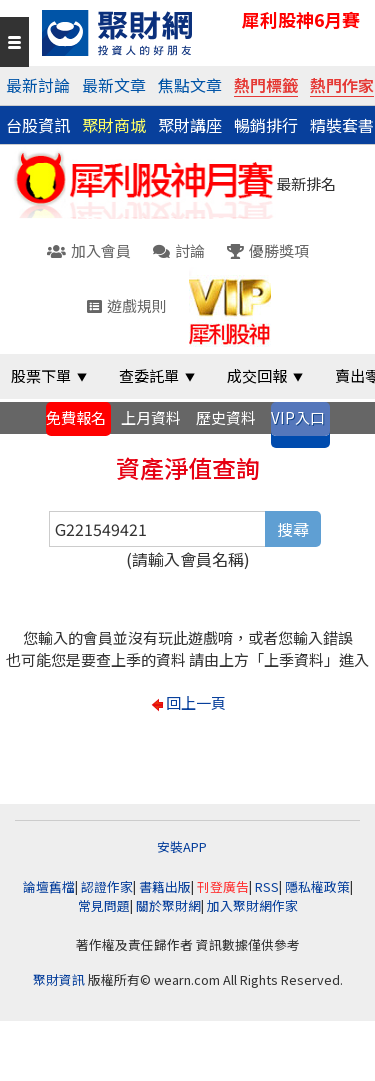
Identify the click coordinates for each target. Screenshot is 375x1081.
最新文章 (114, 85)
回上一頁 (196, 702)
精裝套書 (342, 125)
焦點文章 (190, 85)
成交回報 (257, 375)
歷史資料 (226, 417)
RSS (267, 886)
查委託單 (149, 375)
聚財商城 (114, 125)
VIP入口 (298, 417)
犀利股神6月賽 (301, 19)
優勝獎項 (268, 250)
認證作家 (107, 886)
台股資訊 (38, 125)
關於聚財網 (168, 905)
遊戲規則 (127, 305)
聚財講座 (190, 125)
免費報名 (76, 417)
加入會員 (89, 250)
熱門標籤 (266, 85)
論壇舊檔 (49, 886)
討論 (179, 250)
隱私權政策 (317, 886)
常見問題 (104, 905)
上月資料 (151, 417)
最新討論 (38, 85)
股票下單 (41, 375)
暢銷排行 (266, 125)
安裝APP (183, 846)
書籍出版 (165, 886)
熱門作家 (342, 85)
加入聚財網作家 (252, 905)
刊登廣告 (223, 886)
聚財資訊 (59, 979)
